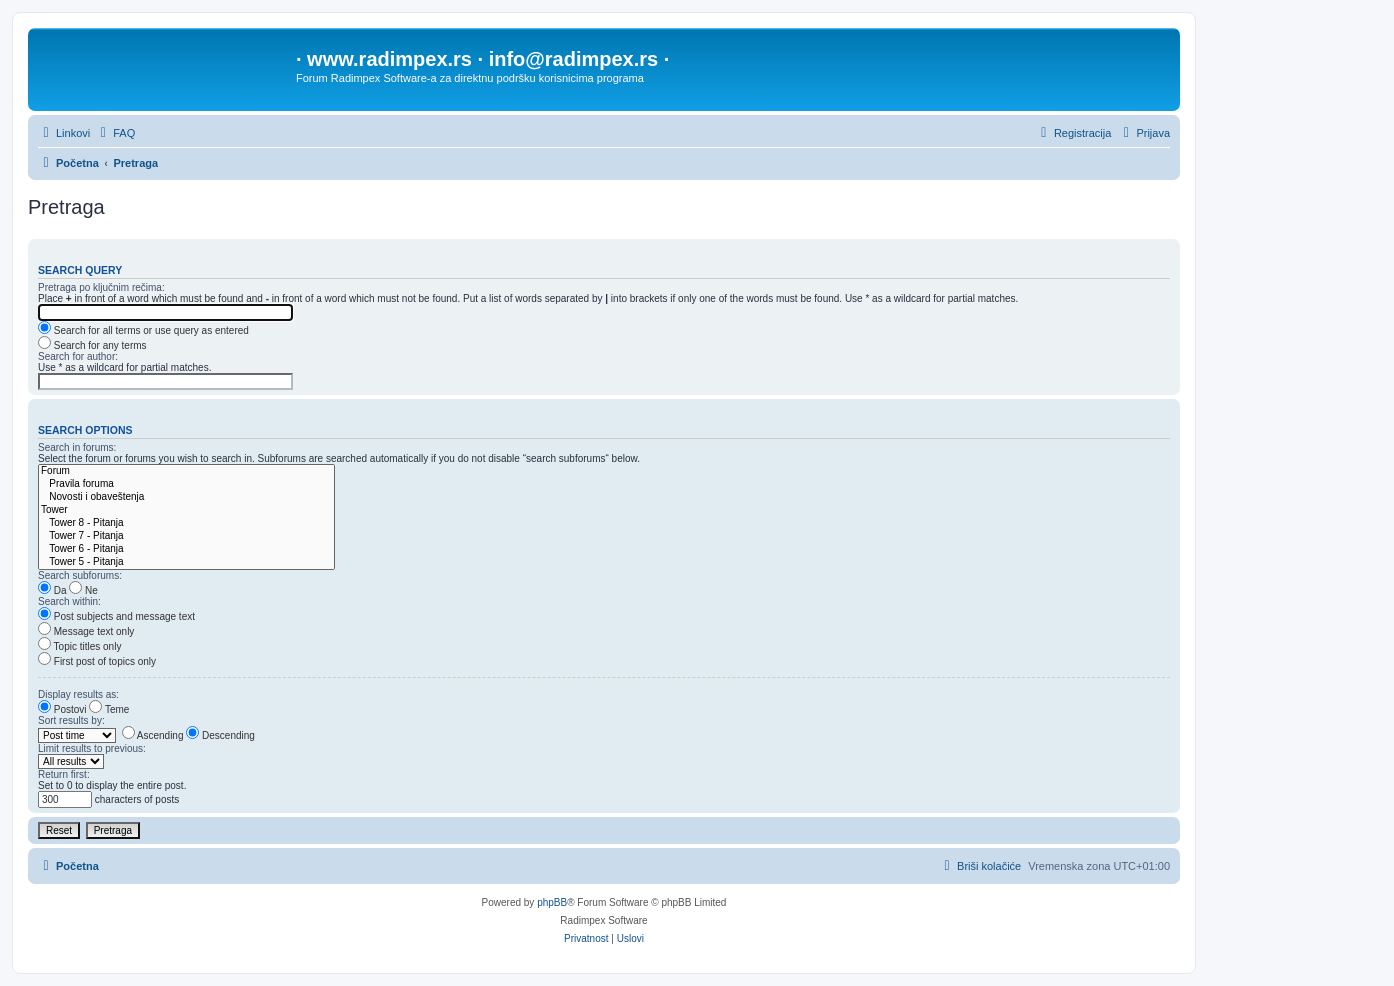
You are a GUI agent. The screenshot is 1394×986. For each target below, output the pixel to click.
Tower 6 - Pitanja (186, 549)
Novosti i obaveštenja (186, 497)
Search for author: (78, 356)
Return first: (64, 774)
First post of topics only (97, 661)
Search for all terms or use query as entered (143, 330)
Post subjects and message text (116, 616)
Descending (220, 735)
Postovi (62, 709)
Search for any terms (92, 345)
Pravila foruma (186, 484)
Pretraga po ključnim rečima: (101, 287)
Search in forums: (77, 447)
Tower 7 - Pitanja (186, 536)
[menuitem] (115, 133)
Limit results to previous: (92, 748)
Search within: (69, 601)
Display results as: (78, 694)
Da (52, 590)
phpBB (552, 902)
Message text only (86, 631)
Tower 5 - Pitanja (186, 562)
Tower (186, 510)
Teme (109, 709)
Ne (83, 590)
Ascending (153, 735)
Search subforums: (80, 575)
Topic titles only (79, 646)
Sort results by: (71, 720)
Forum (186, 471)
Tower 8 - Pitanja (186, 523)
